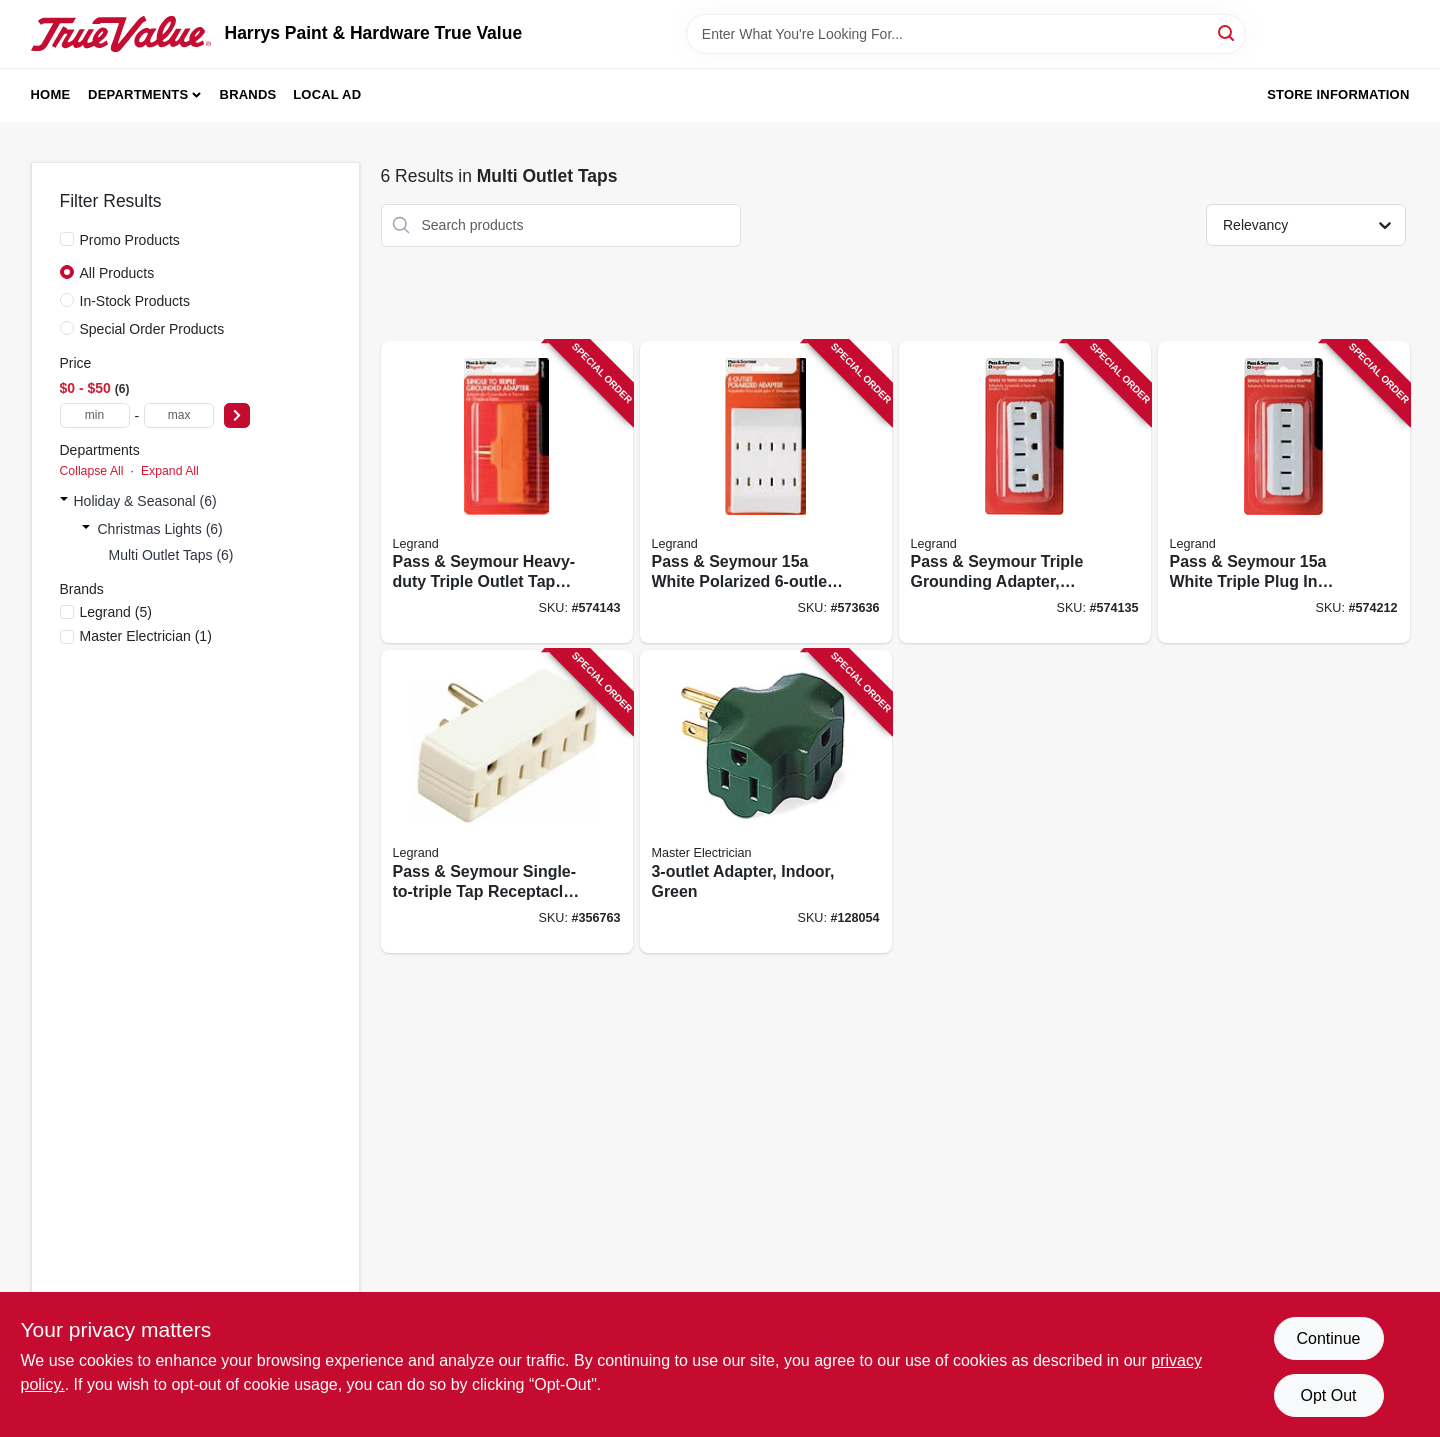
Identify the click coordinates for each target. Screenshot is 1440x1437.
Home (51, 94)
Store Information (1338, 94)
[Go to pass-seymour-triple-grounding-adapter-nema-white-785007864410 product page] (1025, 492)
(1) (146, 636)
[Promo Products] (67, 239)
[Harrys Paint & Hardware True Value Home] (121, 34)
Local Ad (327, 94)
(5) (116, 612)
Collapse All (92, 471)
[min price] (95, 415)
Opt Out (1328, 1395)
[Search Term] (966, 34)
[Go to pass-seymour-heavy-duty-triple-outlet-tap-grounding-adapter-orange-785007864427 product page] (507, 492)
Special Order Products (152, 329)
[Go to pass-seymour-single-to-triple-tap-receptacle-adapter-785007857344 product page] (507, 801)
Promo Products (130, 240)
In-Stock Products (135, 301)
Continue (1328, 1338)
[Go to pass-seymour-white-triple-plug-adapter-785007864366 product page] (1284, 492)
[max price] (179, 415)
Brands (248, 94)
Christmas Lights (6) (160, 529)
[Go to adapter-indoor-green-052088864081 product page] (766, 801)
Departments (138, 94)
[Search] (1227, 32)
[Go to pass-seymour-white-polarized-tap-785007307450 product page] (766, 492)
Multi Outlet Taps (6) (171, 555)
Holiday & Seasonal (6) (145, 501)
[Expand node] (64, 501)
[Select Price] (237, 415)
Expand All (170, 471)
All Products (117, 273)
